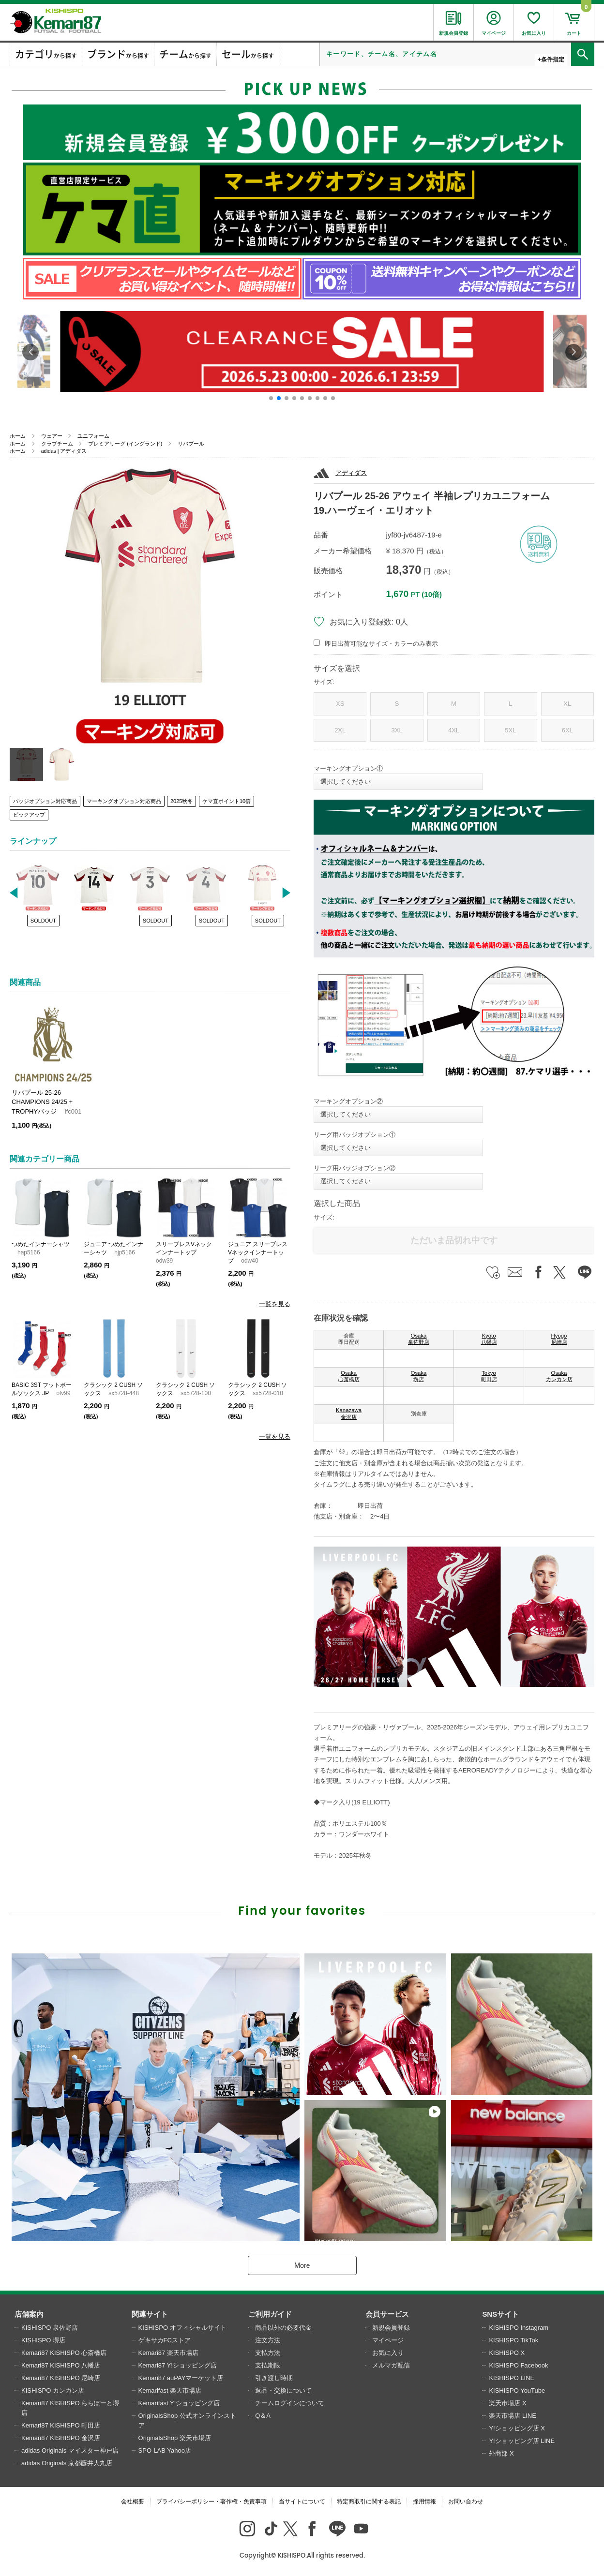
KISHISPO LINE (511, 2378)
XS (340, 703)
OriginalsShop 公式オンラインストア (187, 2420)
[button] (271, 398)
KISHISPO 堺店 (43, 2340)
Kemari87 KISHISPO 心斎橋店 (63, 2352)
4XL (453, 730)
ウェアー (51, 436)
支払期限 (267, 2365)
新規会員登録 (391, 2327)
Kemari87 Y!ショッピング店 (177, 2365)
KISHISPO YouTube (517, 2390)
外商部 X (501, 2453)
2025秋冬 (181, 801)
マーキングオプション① (348, 768)
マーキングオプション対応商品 (124, 801)
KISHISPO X (507, 2352)
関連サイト (150, 2314)
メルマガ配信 (391, 2365)
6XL (567, 730)
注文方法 (267, 2340)
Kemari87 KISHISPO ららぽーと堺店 (70, 2407)
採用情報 (424, 2501)
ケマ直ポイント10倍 (226, 801)
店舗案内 (29, 2314)
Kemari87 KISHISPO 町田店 (60, 2425)
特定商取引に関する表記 (369, 2501)
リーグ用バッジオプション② (354, 1168)
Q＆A (263, 2415)
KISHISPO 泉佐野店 (49, 2327)
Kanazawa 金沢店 (349, 1413)
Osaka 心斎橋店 (349, 1376)
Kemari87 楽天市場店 (168, 2352)
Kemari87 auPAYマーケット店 (181, 2378)
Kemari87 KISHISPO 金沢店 (60, 2438)
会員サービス (387, 2314)
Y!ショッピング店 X (517, 2428)
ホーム (18, 436)
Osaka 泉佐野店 (418, 1339)
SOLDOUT (43, 920)
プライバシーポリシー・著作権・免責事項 (211, 2501)
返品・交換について (283, 2390)
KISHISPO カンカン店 (52, 2390)
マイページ (388, 2340)
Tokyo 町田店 (489, 1376)
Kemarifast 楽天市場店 (170, 2390)
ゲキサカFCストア (164, 2340)
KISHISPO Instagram (518, 2327)
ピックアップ (29, 815)
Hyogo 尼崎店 (559, 1339)
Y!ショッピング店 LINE (522, 2440)
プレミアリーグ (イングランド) (125, 444)
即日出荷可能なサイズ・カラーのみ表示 (381, 643)
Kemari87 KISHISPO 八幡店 (60, 2365)
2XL (340, 730)
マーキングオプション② (348, 1101)
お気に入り (388, 2352)
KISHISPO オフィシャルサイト (182, 2327)
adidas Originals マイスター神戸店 (70, 2450)
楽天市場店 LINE (512, 2415)
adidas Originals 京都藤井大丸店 (66, 2463)
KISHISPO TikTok (513, 2340)
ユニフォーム (93, 436)
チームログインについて (289, 2403)
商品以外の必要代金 (283, 2327)
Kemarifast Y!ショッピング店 (179, 2403)
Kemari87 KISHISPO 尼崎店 (60, 2378)
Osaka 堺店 (419, 1376)
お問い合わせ (465, 2501)
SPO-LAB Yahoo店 (164, 2450)
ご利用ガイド (270, 2314)
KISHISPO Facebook (518, 2365)
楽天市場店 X (507, 2403)
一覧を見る (274, 1304)
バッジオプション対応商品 (45, 801)
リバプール (191, 444)
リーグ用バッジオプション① (354, 1134)
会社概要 (132, 2501)
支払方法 (267, 2352)
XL (567, 703)
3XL (397, 730)
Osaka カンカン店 (559, 1376)
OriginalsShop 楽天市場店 (174, 2438)
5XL (510, 730)
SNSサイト (500, 2314)
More (302, 2265)
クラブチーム (57, 444)
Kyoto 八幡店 (489, 1339)
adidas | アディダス (64, 451)
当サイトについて (302, 2501)
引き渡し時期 (274, 2378)
